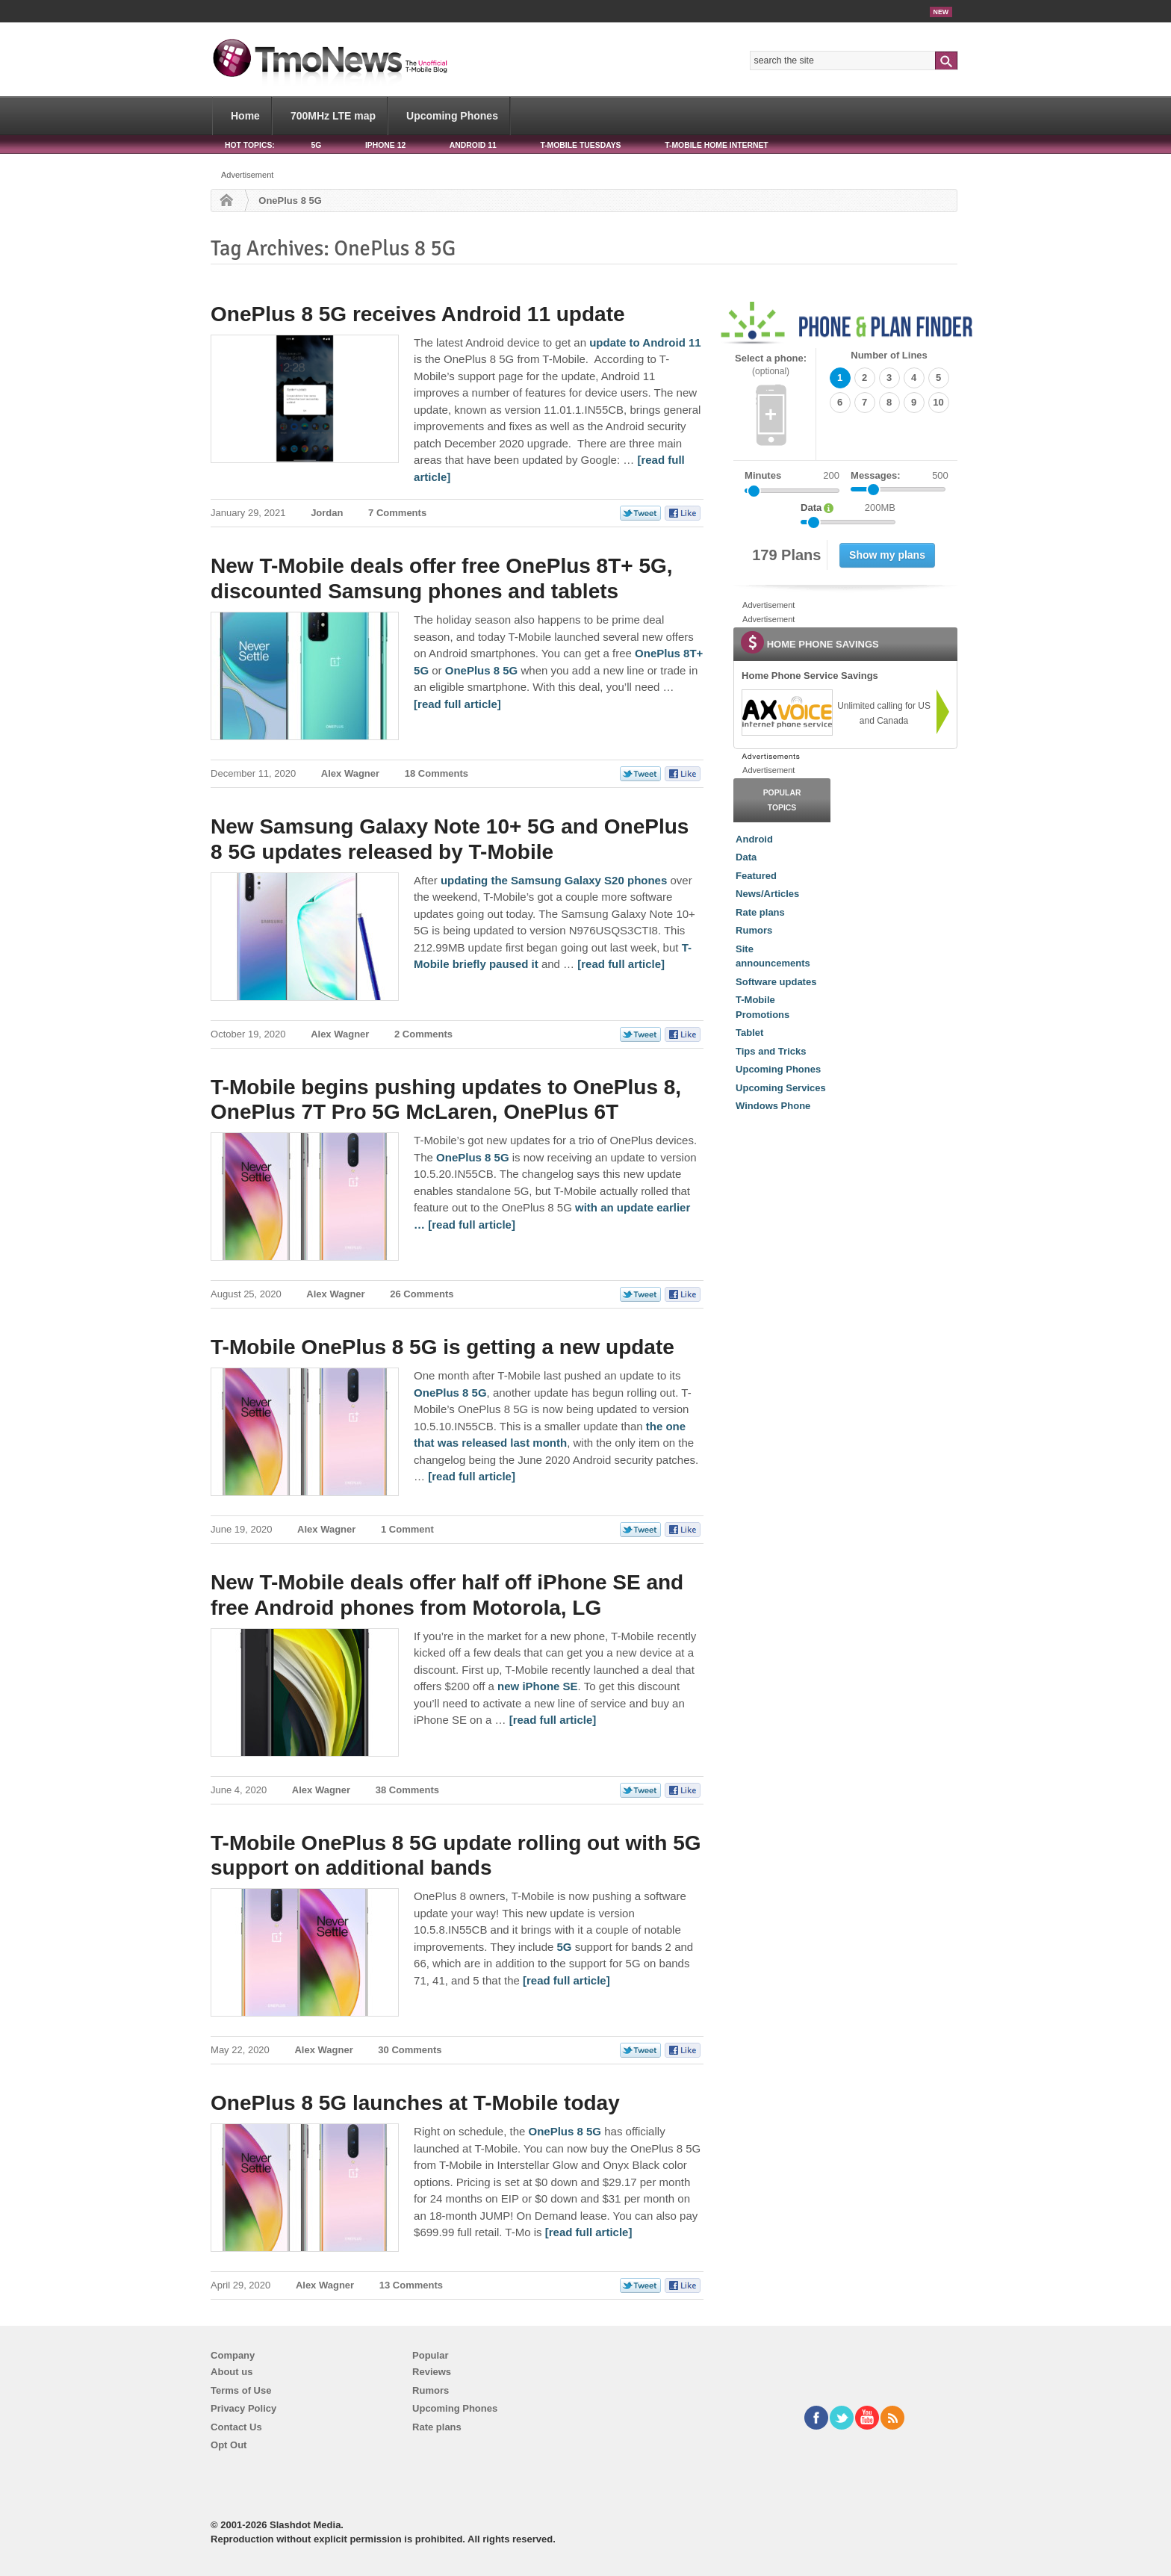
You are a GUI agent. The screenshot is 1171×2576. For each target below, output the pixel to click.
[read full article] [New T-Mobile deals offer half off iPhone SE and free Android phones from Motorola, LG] (553, 1719)
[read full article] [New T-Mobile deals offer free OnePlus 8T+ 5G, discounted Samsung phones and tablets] (457, 704)
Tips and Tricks (771, 1051)
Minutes (763, 475)
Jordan (327, 512)
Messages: (899, 475)
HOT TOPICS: (250, 145)
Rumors (754, 930)
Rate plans (760, 912)
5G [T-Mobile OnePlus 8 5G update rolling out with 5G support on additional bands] (564, 1946)
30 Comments (409, 2049)
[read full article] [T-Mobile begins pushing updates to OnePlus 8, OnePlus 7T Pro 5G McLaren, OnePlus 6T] (471, 1224)
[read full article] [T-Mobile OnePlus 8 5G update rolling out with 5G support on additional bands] (566, 1980)
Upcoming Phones (452, 116)
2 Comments (423, 1034)
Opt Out (228, 2445)
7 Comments (397, 512)
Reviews (431, 2371)
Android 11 (473, 145)
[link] (786, 712)
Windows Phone (773, 1105)
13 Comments (411, 2285)
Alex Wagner (350, 773)
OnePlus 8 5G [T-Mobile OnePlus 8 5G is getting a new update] (450, 1392)
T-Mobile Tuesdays (580, 145)
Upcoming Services (781, 1087)
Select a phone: (771, 364)
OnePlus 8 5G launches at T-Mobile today (415, 2102)
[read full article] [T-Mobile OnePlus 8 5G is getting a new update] (471, 1476)
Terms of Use (241, 2390)
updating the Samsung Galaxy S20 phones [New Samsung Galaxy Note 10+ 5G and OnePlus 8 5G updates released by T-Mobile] (554, 880)
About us (231, 2371)
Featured (756, 875)
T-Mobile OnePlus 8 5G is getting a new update (442, 1347)
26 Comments (421, 1294)
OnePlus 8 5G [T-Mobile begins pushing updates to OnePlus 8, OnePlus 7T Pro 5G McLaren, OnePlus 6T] (472, 1157)
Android (754, 839)
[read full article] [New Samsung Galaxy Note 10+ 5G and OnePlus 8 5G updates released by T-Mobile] (621, 964)
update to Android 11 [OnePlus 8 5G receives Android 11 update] (645, 342)
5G (316, 145)
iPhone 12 (385, 145)
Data (746, 857)
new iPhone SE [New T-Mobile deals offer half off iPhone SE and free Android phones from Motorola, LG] (537, 1686)
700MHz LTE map (333, 116)
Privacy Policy (243, 2408)
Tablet (749, 1032)
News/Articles (767, 893)
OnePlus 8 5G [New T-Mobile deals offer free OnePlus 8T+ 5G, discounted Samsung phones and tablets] (481, 670)
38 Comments (407, 1790)
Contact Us (236, 2427)
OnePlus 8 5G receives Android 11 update (418, 314)
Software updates (776, 981)
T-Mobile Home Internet (716, 145)
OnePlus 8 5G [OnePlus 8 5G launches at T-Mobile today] (564, 2131)
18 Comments (436, 773)
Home (245, 116)
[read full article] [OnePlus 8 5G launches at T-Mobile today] (589, 2232)
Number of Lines (889, 355)
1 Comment (407, 1529)
